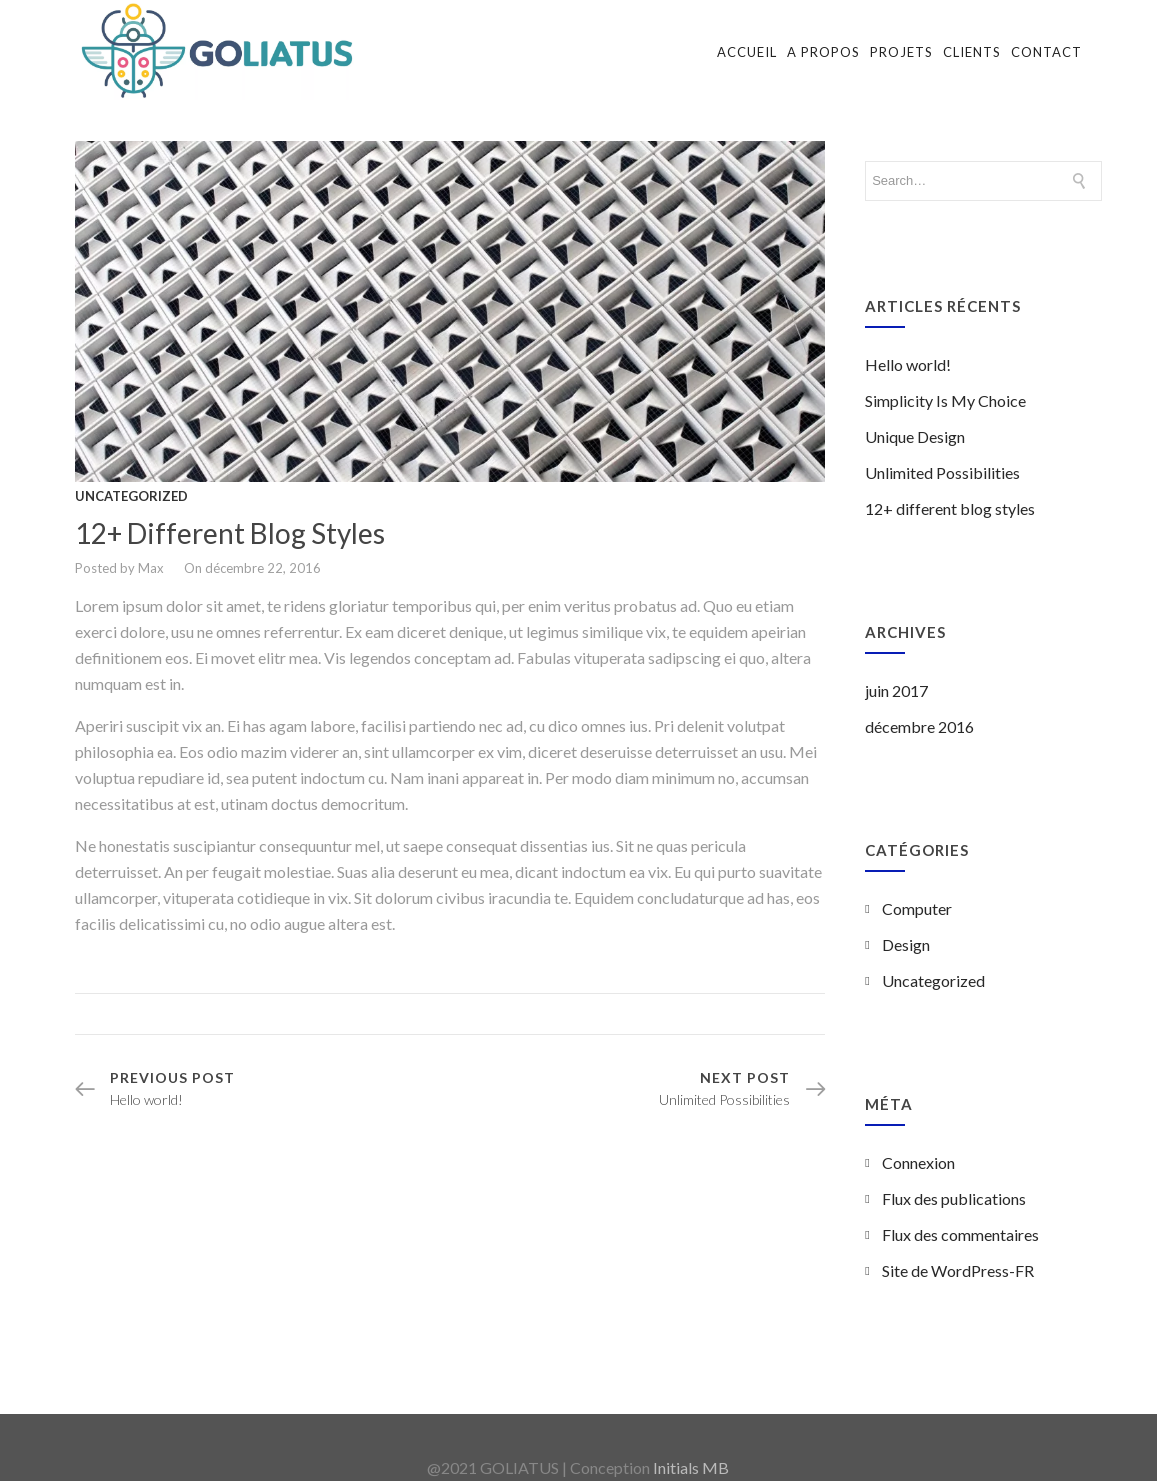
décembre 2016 (919, 709)
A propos (823, 52)
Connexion (918, 1145)
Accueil (747, 52)
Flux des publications (954, 1181)
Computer (917, 891)
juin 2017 (896, 673)
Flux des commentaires (960, 1217)
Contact (1046, 52)
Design (906, 927)
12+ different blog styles (230, 515)
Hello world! (908, 347)
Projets (901, 52)
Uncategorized (131, 478)
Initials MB (691, 1450)
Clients (972, 52)
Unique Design (915, 419)
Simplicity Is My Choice (945, 383)
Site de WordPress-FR (958, 1253)
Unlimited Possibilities (942, 455)
